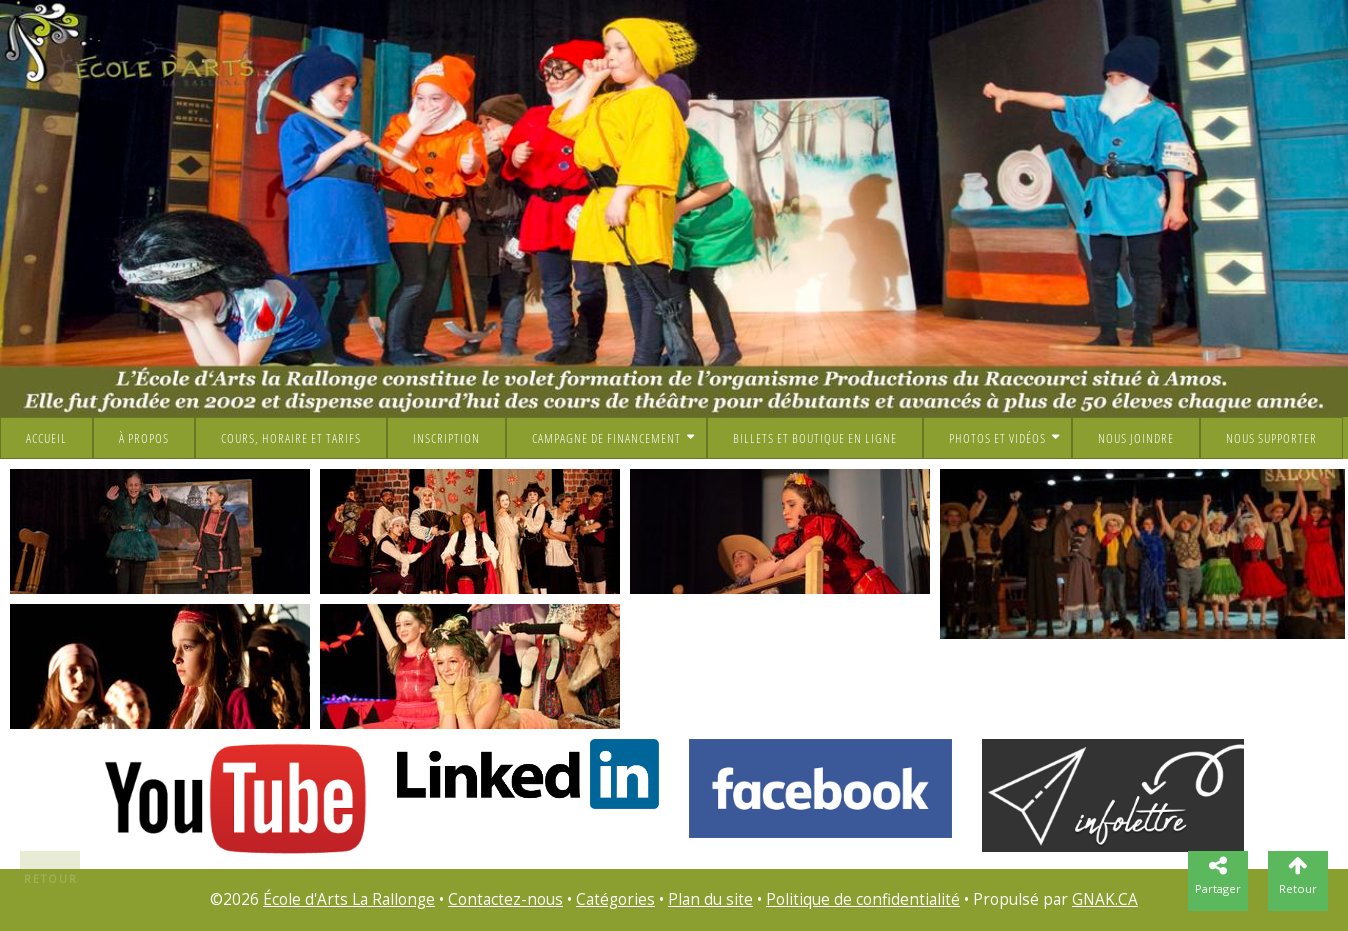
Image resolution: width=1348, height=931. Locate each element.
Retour (51, 879)
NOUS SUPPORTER (1271, 438)
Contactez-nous (505, 899)
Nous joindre (1136, 438)
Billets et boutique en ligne (815, 438)
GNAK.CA (1105, 899)
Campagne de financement (606, 438)
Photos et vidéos (997, 438)
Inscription (446, 438)
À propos (144, 438)
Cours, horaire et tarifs (291, 438)
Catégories (615, 899)
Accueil (46, 438)
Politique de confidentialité (863, 899)
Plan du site (710, 899)
